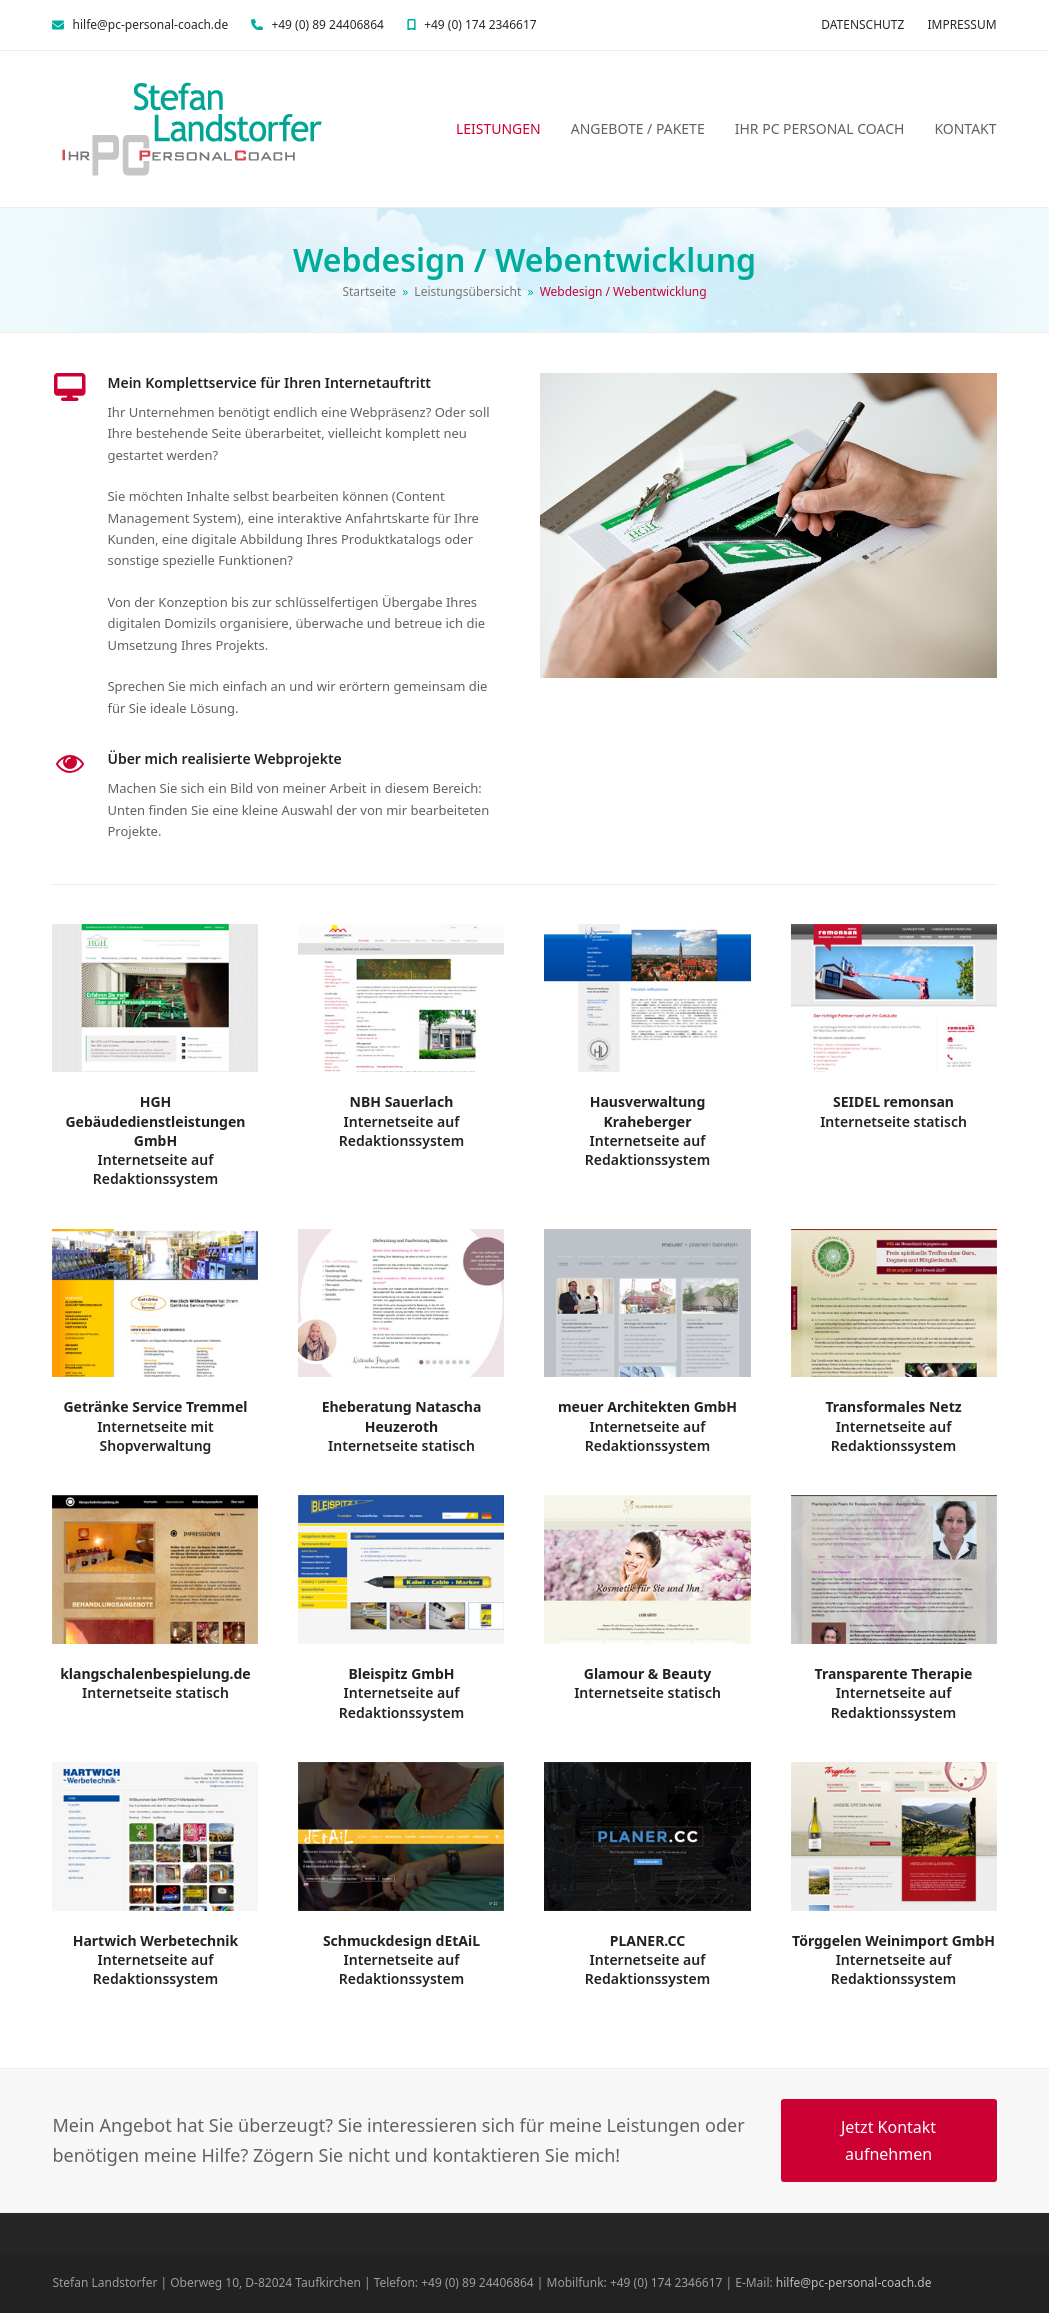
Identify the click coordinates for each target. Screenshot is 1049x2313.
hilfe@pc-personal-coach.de (151, 24)
